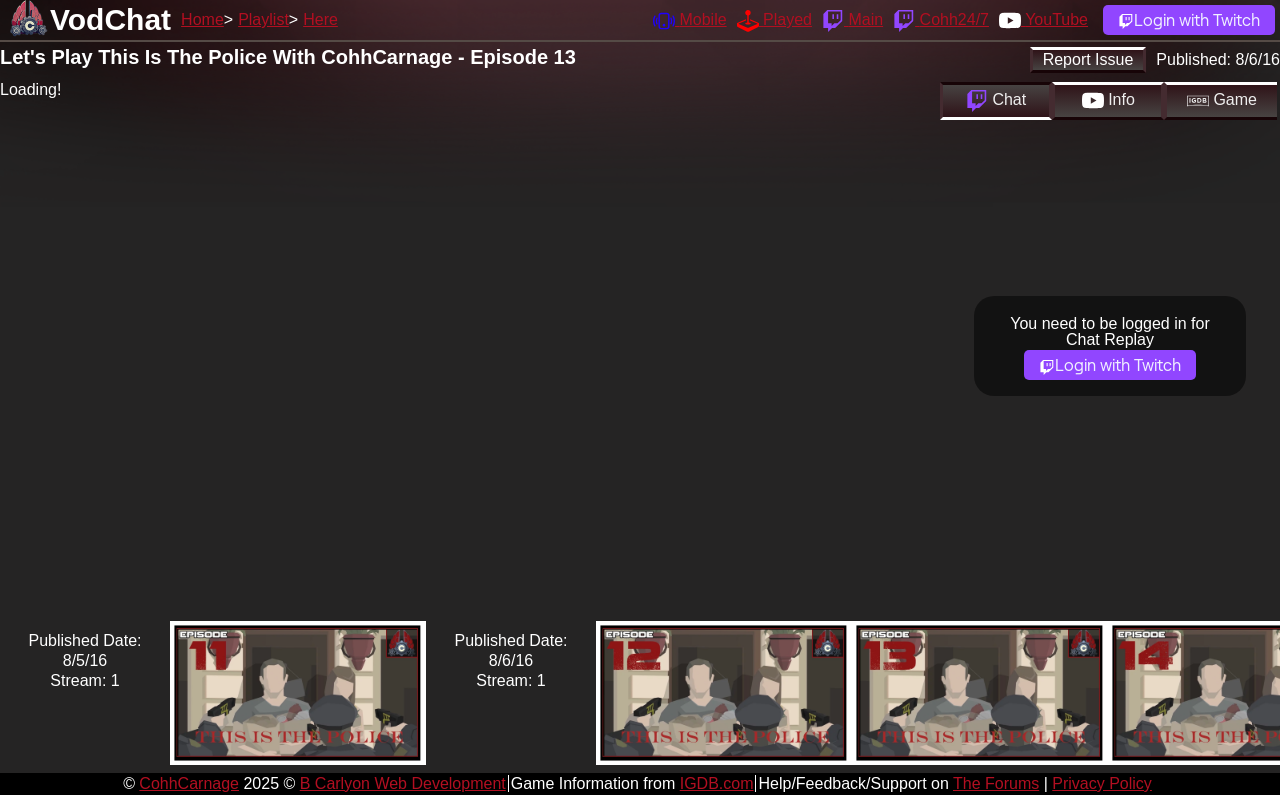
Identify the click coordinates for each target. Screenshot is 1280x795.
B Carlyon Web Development (403, 783)
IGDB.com (717, 783)
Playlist (263, 19)
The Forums (996, 783)
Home (202, 19)
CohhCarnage (189, 783)
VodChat (110, 19)
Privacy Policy (1102, 783)
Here (320, 19)
